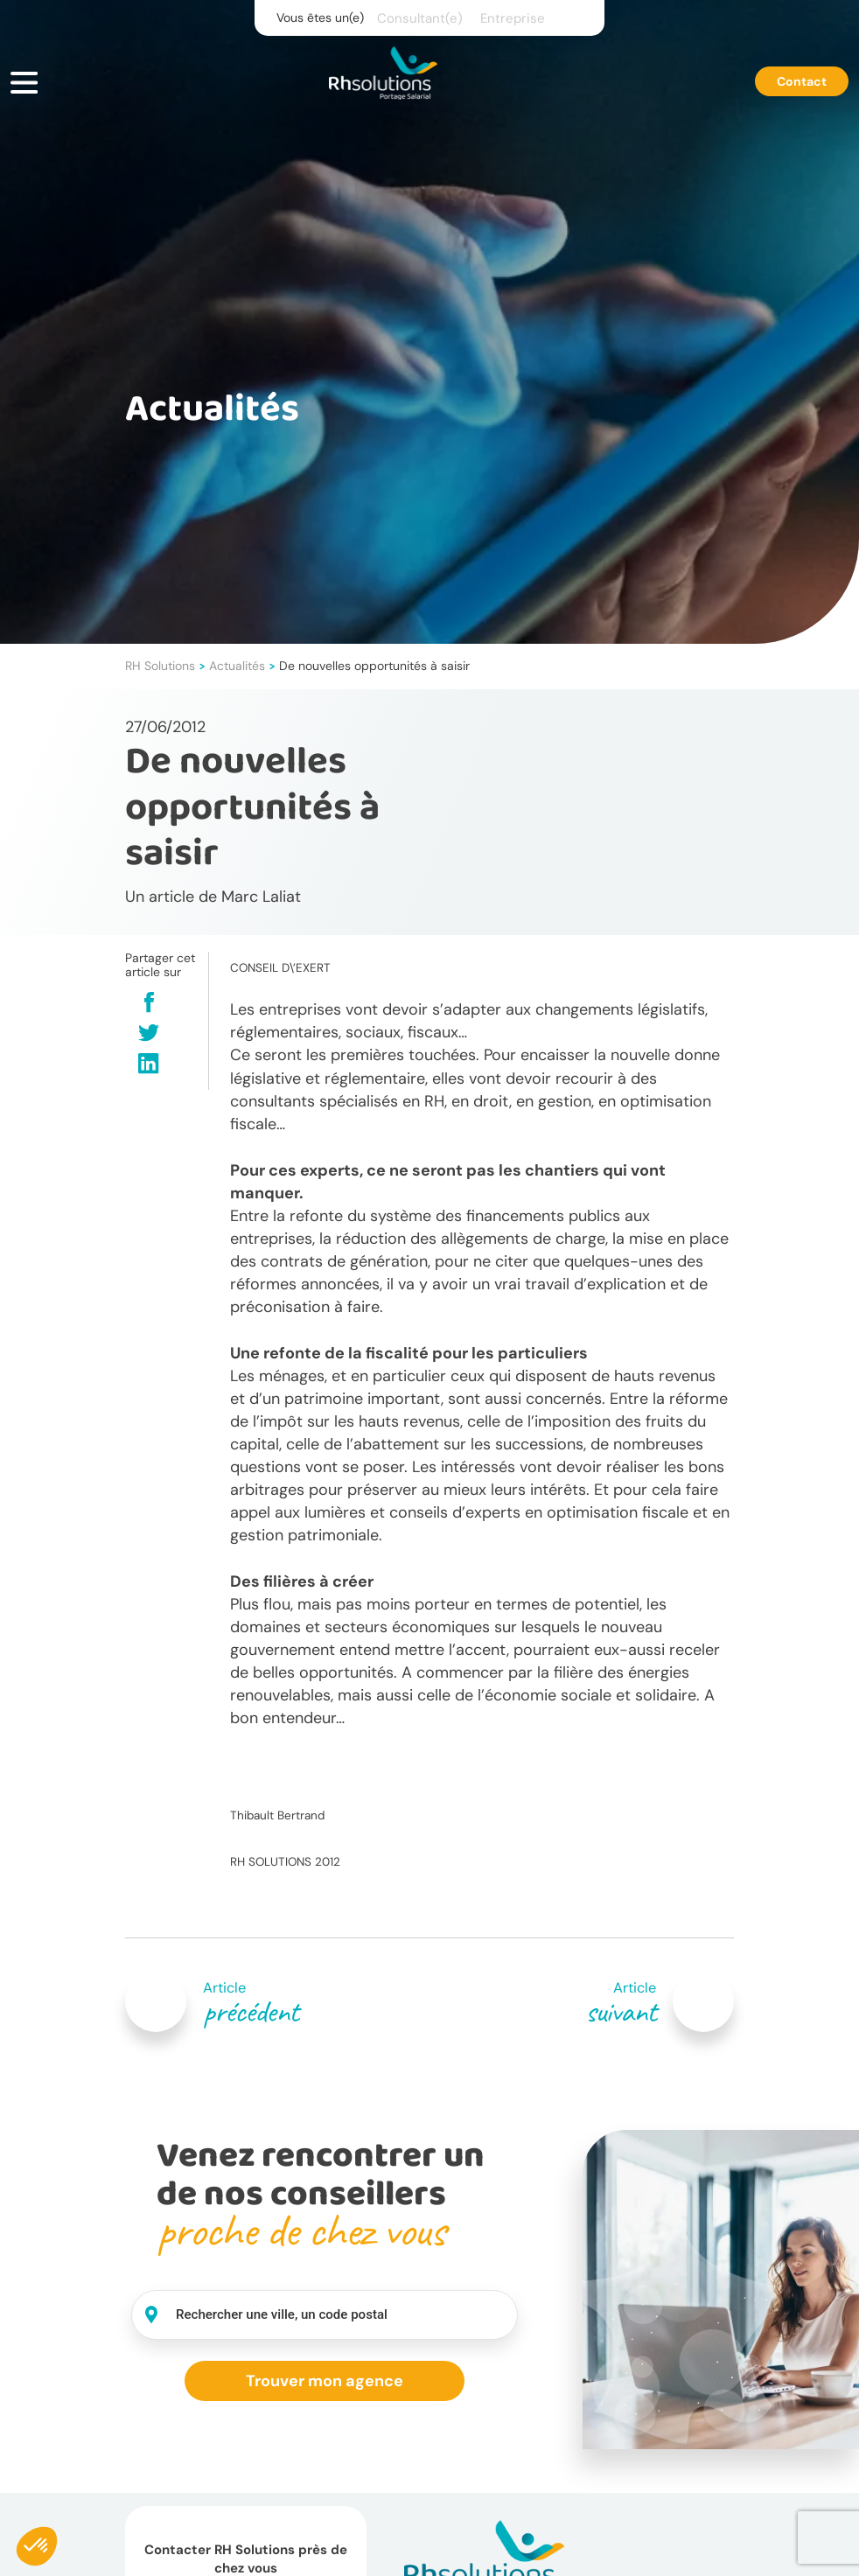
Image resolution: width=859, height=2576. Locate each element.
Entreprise (512, 18)
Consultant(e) (420, 18)
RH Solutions (160, 666)
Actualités (237, 666)
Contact (802, 81)
